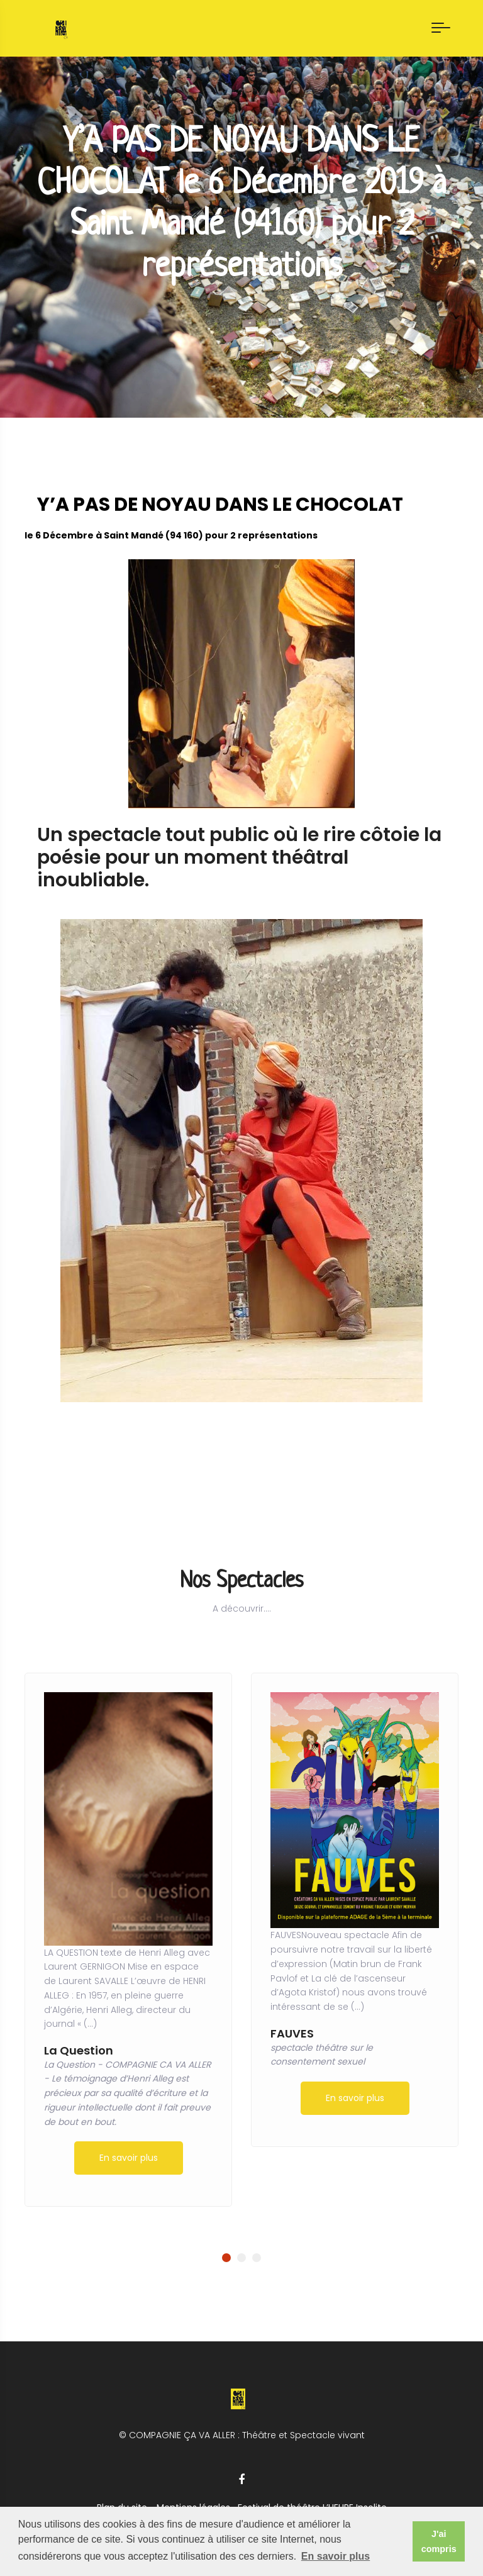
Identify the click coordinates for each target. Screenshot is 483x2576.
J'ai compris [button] (439, 2541)
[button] (226, 2257)
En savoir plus (128, 2157)
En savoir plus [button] (335, 2556)
